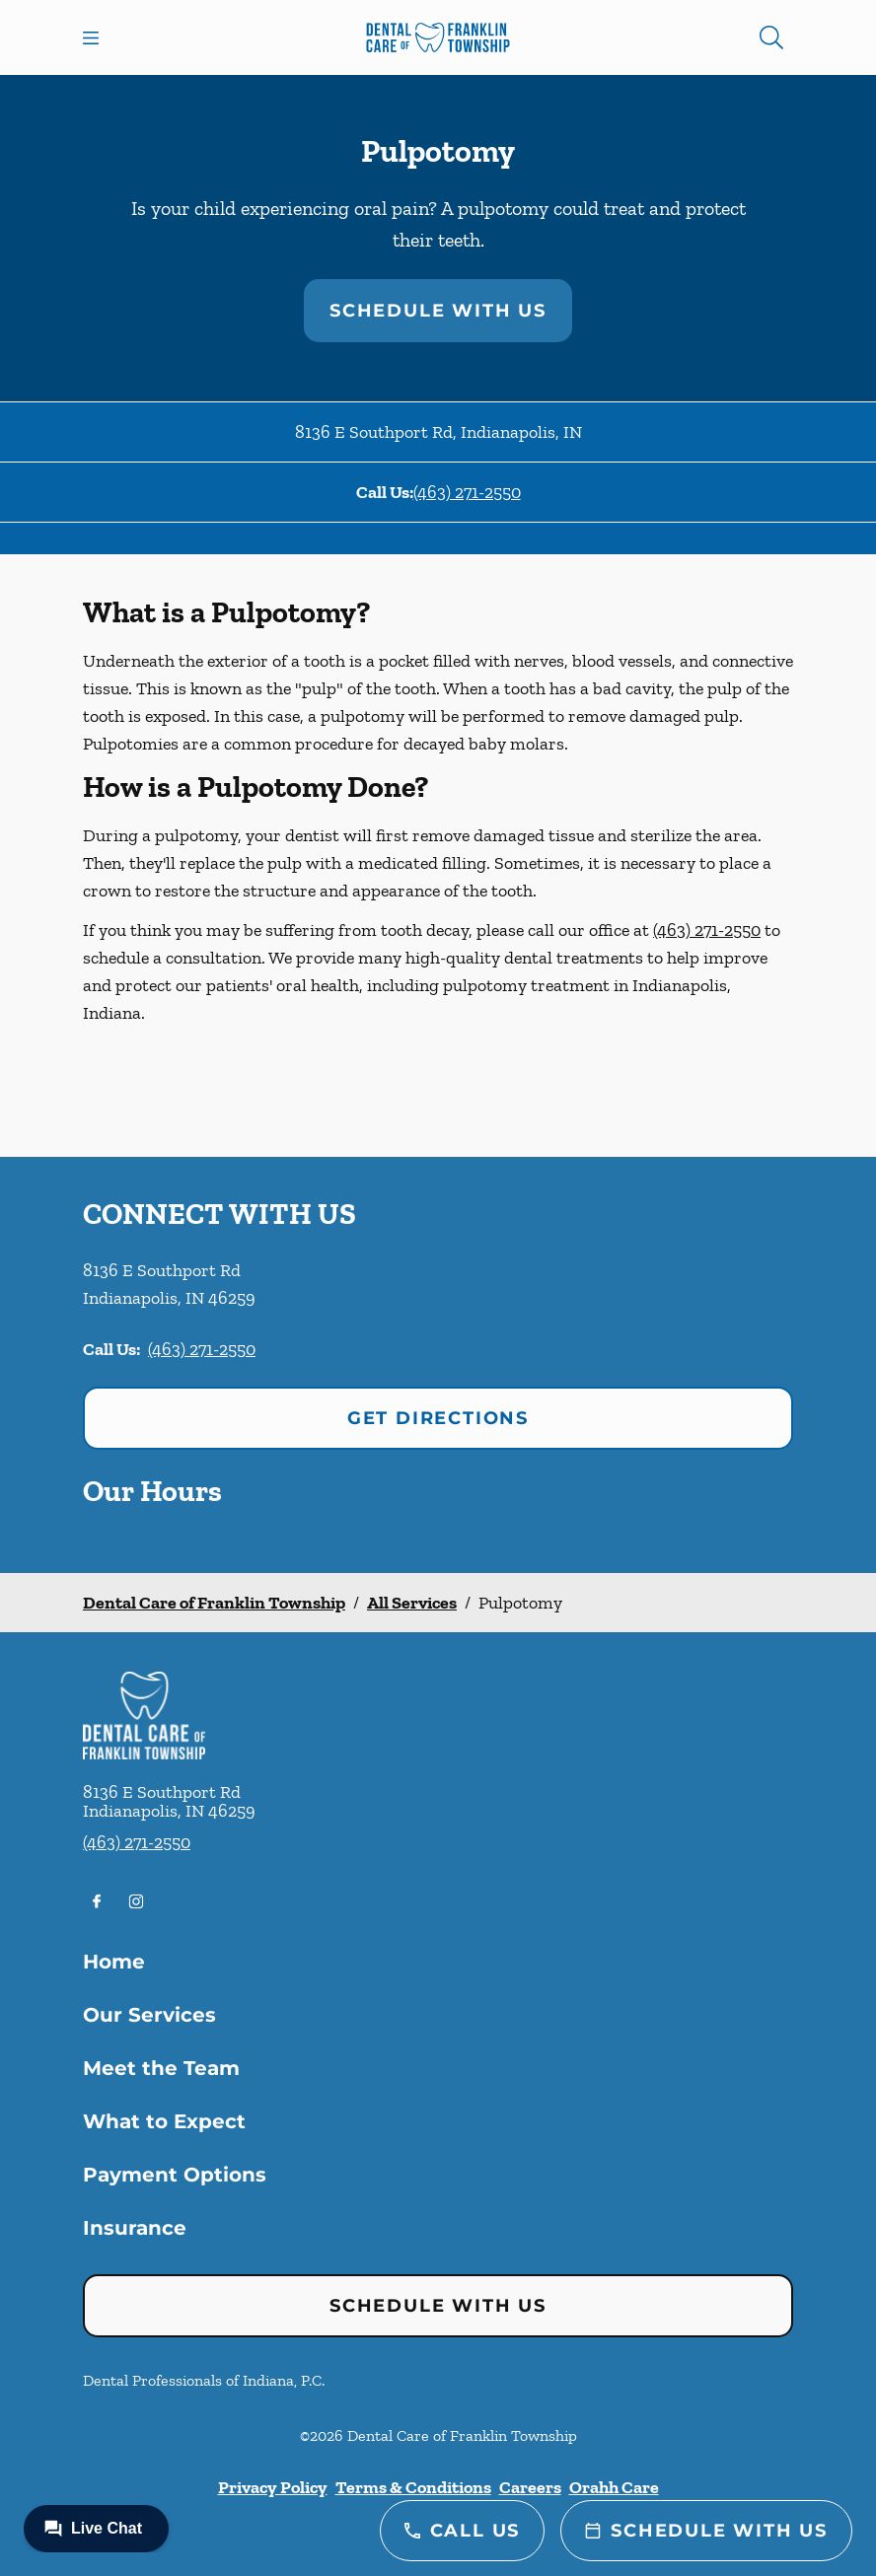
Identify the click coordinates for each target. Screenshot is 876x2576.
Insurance (134, 2228)
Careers (530, 2487)
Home (114, 1961)
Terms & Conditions (413, 2487)
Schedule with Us (438, 311)
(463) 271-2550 (467, 492)
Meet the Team (161, 2068)
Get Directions (438, 1418)
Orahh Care (614, 2487)
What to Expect (164, 2121)
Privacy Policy (273, 2487)
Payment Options (174, 2174)
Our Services (149, 2015)
